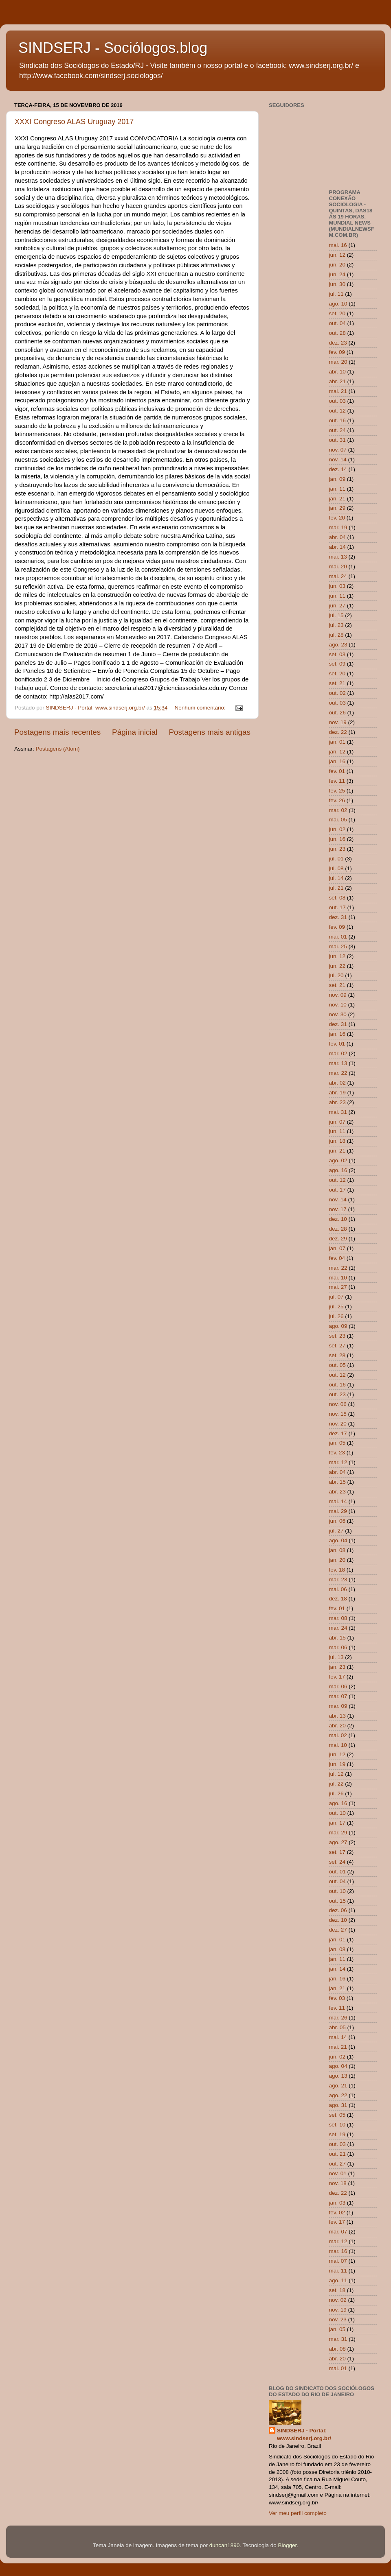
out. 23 (337, 1394)
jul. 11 (336, 294)
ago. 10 (338, 304)
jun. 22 (337, 966)
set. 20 (337, 313)
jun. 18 (337, 1141)
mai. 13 (338, 557)
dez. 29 (338, 1239)
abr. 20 (337, 1725)
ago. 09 (338, 1326)
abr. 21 (337, 381)
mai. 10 (338, 1278)
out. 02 (337, 693)
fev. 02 (337, 2212)
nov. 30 (338, 1014)
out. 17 (337, 907)
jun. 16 (337, 839)
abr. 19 (337, 1092)
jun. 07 (337, 1122)
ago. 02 (338, 1160)
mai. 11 (338, 2271)
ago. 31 (338, 2105)
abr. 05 (337, 2027)
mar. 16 (338, 2251)
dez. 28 (338, 1229)
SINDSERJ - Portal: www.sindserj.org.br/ (304, 2434)
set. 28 (337, 1355)
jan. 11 (337, 489)
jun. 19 (337, 1764)
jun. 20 (337, 265)
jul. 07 (336, 1297)
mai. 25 (338, 946)
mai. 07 (338, 2261)
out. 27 (337, 2164)
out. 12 (337, 411)
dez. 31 (338, 917)
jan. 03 (337, 2203)
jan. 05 (337, 1443)
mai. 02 (338, 1735)
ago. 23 (338, 645)
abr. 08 (337, 2349)
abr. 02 (337, 1083)
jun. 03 (337, 586)
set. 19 (337, 2134)
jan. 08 (337, 1550)
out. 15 (337, 1901)
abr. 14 (337, 547)
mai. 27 (338, 1287)
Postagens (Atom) (58, 749)
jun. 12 (337, 255)
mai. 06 (338, 1589)
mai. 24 (338, 576)
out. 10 (337, 1813)
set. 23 (337, 1336)
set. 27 (337, 1346)
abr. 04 (337, 537)
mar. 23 (338, 1579)
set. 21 (337, 683)
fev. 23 (337, 1453)
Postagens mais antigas (209, 732)
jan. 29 (337, 508)
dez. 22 (338, 732)
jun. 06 (337, 1521)
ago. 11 (338, 2280)
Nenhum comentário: (200, 708)
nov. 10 (338, 1005)
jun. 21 (337, 1151)
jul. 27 (336, 1531)
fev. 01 (337, 771)
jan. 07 (337, 1248)
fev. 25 (337, 791)
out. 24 (337, 430)
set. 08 (337, 898)
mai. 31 (338, 1112)
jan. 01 (337, 742)
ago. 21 (338, 2086)
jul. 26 (336, 1316)
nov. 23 (338, 2319)
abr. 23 (337, 1102)
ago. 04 (338, 1540)
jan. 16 (337, 761)
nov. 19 (338, 722)
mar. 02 (338, 810)
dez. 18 (338, 1599)
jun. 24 (337, 274)
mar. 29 (338, 1832)
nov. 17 (338, 1209)
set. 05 (337, 2115)
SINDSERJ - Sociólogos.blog (112, 47)
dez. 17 (338, 1433)
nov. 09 (338, 995)
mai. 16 (338, 245)
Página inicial (134, 732)
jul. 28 (336, 635)
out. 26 (337, 712)
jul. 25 (336, 1306)
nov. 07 (338, 450)
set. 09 (337, 664)
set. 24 (337, 1862)
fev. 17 (337, 1677)
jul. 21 (336, 888)
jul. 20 (336, 975)
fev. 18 (337, 1570)
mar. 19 (338, 527)
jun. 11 (337, 596)
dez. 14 (338, 469)
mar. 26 (338, 2018)
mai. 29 (338, 1511)
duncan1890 (224, 2545)
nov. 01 (338, 2173)
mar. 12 (338, 1462)
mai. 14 (338, 1501)
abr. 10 (337, 372)
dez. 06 (338, 1910)
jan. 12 (337, 752)
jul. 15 (336, 615)
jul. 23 (336, 625)
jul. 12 (336, 1774)
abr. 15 (337, 1482)
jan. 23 (337, 1667)
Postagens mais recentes (57, 732)
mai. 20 (338, 566)
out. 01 (337, 1872)
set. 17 (337, 1852)
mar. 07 (338, 1696)
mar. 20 (338, 362)
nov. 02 (338, 2300)
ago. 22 (338, 2095)
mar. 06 (338, 1647)
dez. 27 (338, 1930)
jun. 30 (337, 284)
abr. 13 (337, 1716)
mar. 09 (338, 1706)
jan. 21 (337, 499)
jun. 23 (337, 849)
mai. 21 (338, 391)
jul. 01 (336, 859)
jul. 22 (336, 1784)
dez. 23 (338, 343)
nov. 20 (338, 1424)
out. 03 (337, 401)
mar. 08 (338, 1618)
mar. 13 (338, 1063)
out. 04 (337, 323)
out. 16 (337, 420)
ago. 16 (338, 1170)
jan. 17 (337, 1823)
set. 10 (337, 2125)
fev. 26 (337, 800)
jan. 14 (337, 1969)
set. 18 (337, 2290)
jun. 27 (337, 606)
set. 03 (337, 654)
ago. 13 (338, 2076)
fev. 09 (337, 352)
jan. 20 (337, 1560)
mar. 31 (338, 2339)
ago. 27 (338, 1842)
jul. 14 (336, 878)
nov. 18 (338, 2183)
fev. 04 (337, 1258)
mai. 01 (338, 937)
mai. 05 (338, 819)
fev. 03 (337, 1998)
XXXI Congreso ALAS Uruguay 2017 (74, 122)
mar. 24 (338, 1628)
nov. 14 (338, 459)
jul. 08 (336, 868)
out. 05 (337, 1365)
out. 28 (337, 333)
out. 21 (337, 2154)
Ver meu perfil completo (298, 2513)
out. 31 (337, 440)
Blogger (287, 2545)
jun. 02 (337, 829)
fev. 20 (337, 518)
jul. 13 (336, 1657)
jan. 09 (337, 479)
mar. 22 (338, 1073)
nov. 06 (338, 1404)
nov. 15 (338, 1414)
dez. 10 (338, 1219)
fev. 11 (337, 781)
